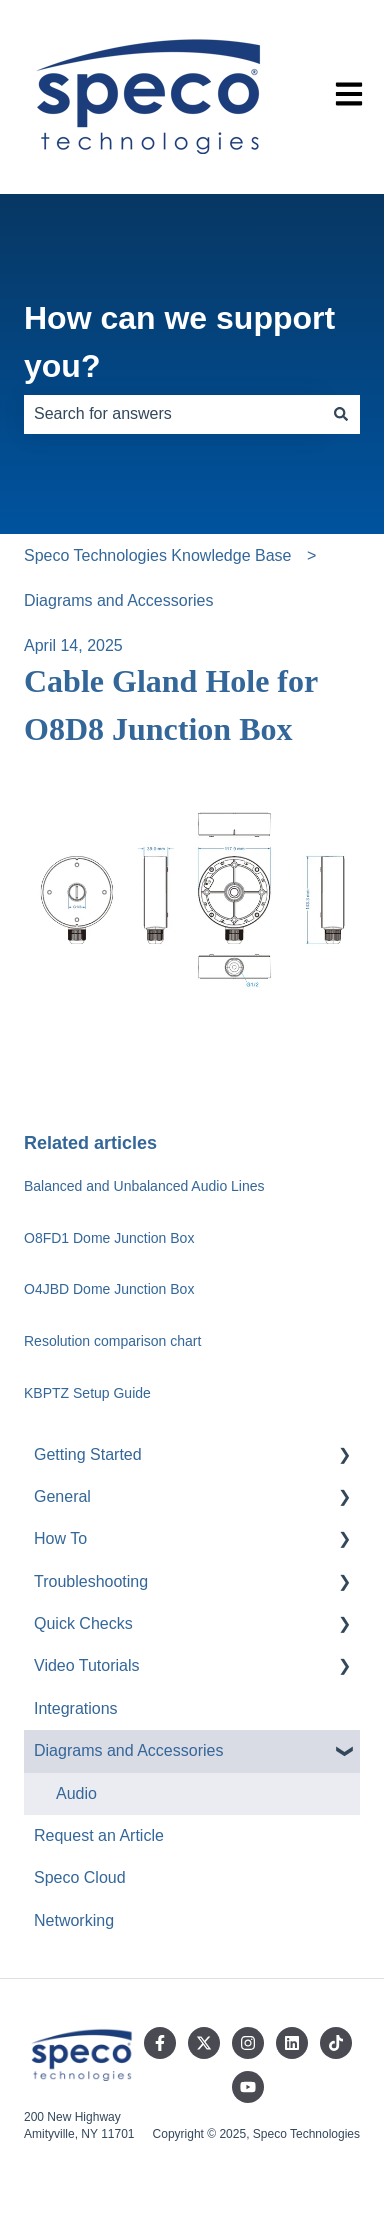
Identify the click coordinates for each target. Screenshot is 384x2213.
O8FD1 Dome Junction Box (109, 1238)
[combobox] (173, 414)
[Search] (341, 414)
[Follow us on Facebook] (160, 2043)
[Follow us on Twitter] (204, 2043)
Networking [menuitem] (74, 1920)
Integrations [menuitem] (76, 1708)
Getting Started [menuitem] (88, 1454)
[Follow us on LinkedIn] (292, 2043)
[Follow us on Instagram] (248, 2043)
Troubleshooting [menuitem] (91, 1581)
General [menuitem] (62, 1496)
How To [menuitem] (60, 1538)
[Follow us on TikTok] (336, 2043)
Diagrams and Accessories (118, 600)
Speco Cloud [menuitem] (80, 1877)
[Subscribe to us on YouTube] (248, 2087)
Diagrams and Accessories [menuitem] (128, 1750)
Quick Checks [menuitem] (83, 1623)
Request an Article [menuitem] (99, 1835)
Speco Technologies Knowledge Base (157, 555)
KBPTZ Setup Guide (87, 1393)
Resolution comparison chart (112, 1341)
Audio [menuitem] (76, 1793)
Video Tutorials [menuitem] (87, 1665)
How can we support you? (179, 342)
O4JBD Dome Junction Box (109, 1289)
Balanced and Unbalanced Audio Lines (146, 1186)
